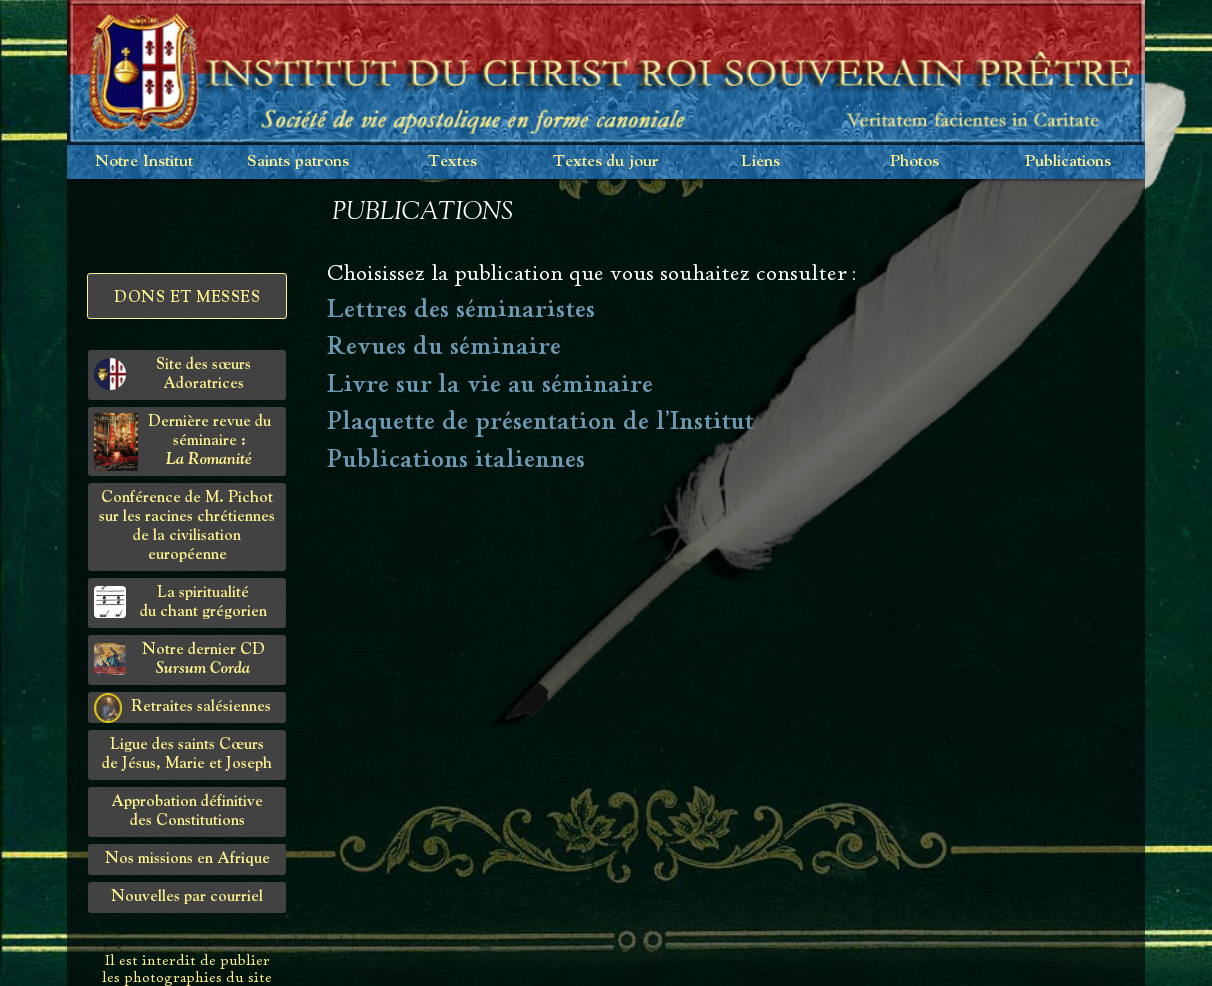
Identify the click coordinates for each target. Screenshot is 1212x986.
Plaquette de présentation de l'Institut (540, 421)
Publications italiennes (456, 459)
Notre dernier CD (179, 659)
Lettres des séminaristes (461, 309)
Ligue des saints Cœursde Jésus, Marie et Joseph (187, 754)
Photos (914, 161)
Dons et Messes (187, 298)
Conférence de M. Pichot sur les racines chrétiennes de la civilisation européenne (187, 526)
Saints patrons (298, 161)
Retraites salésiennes (182, 708)
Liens (760, 161)
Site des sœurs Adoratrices (172, 374)
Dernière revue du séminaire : (182, 442)
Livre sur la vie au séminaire (490, 384)
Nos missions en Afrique (187, 859)
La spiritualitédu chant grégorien (180, 602)
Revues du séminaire (444, 346)
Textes (452, 161)
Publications (1068, 161)
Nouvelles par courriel (187, 897)
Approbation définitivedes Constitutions (187, 811)
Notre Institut (144, 161)
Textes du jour (606, 161)
